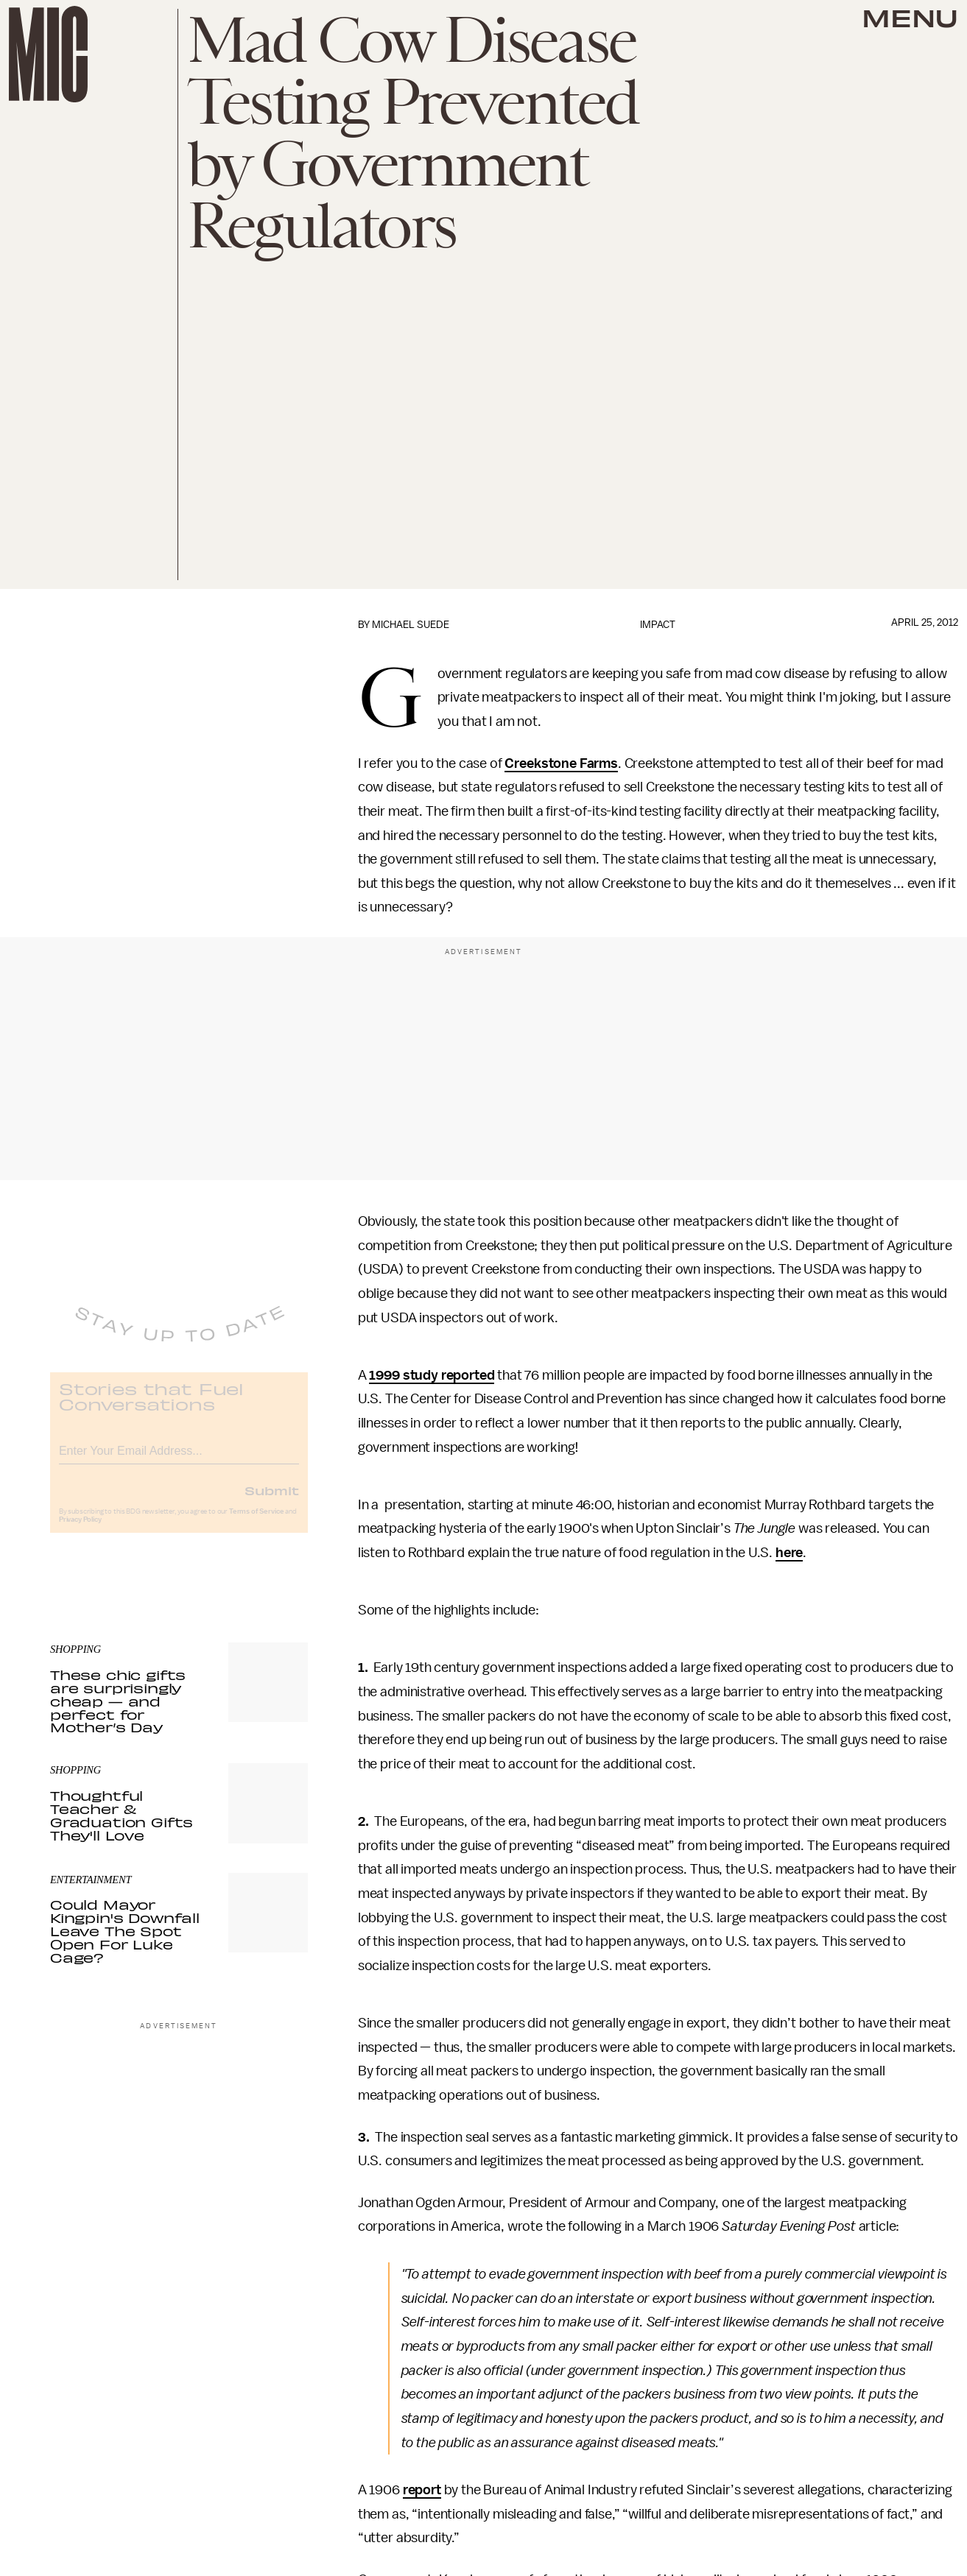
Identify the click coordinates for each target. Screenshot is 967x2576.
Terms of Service (256, 1522)
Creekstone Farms (560, 763)
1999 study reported (431, 1375)
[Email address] (179, 1459)
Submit (272, 1501)
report (422, 2490)
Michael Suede (410, 624)
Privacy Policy (80, 1530)
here (789, 1552)
